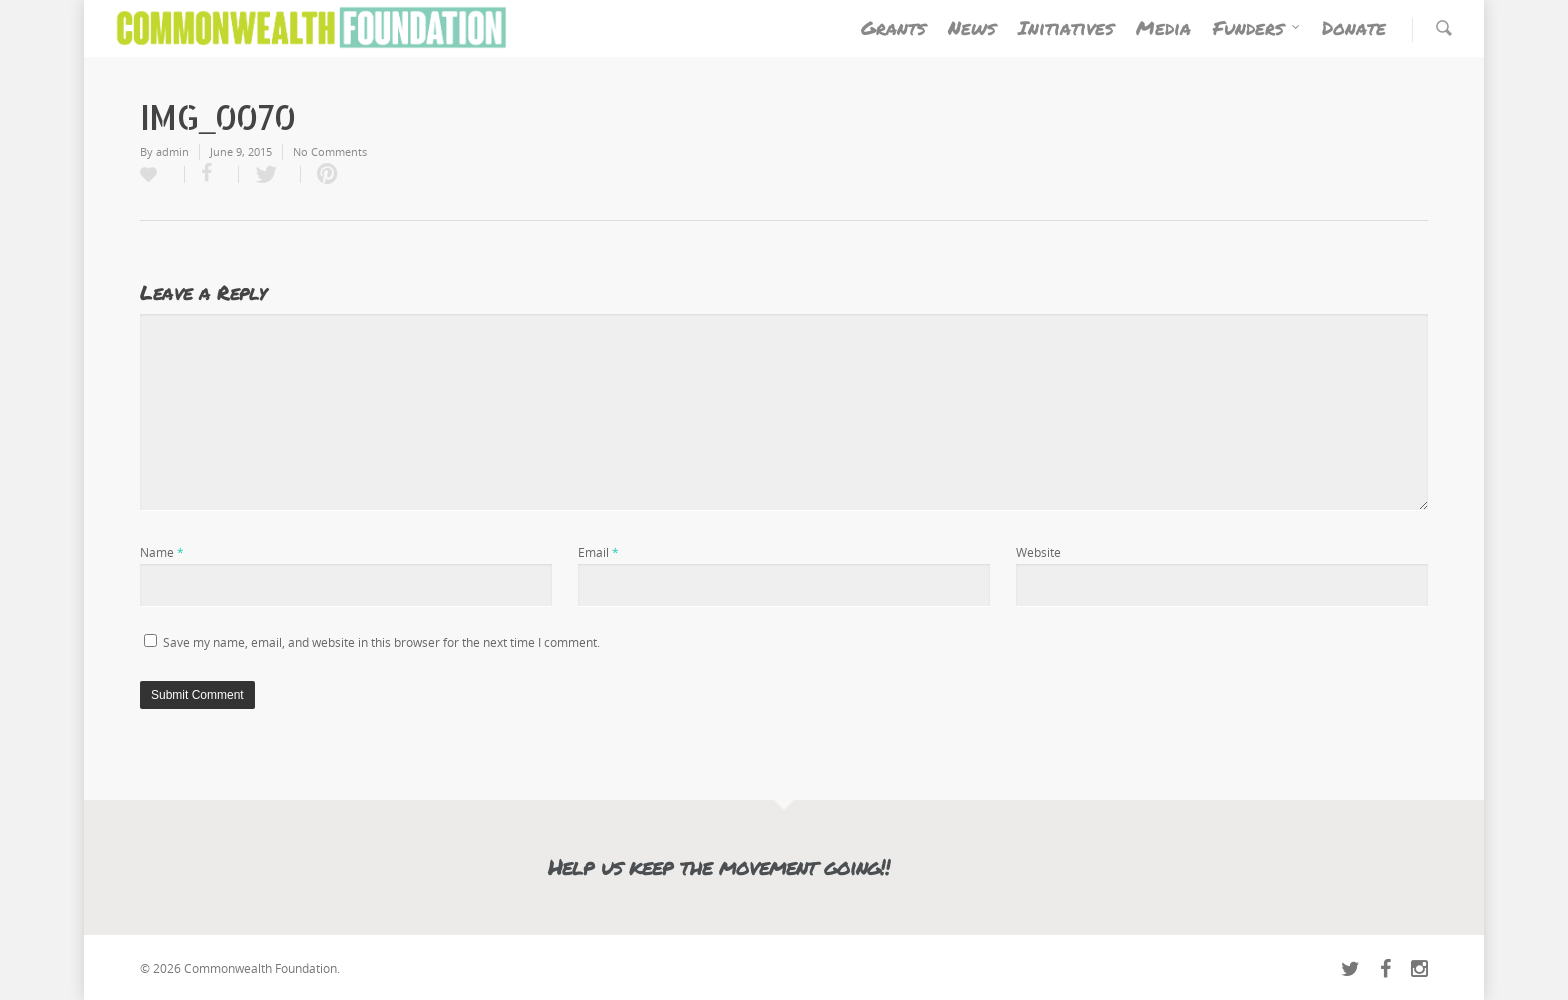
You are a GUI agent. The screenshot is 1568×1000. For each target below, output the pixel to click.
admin (172, 151)
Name (162, 552)
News (972, 27)
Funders (1257, 27)
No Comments (330, 151)
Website (1038, 552)
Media (1163, 27)
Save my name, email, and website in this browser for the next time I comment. (381, 642)
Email (598, 552)
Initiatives (1066, 27)
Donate (1354, 27)
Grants (893, 27)
